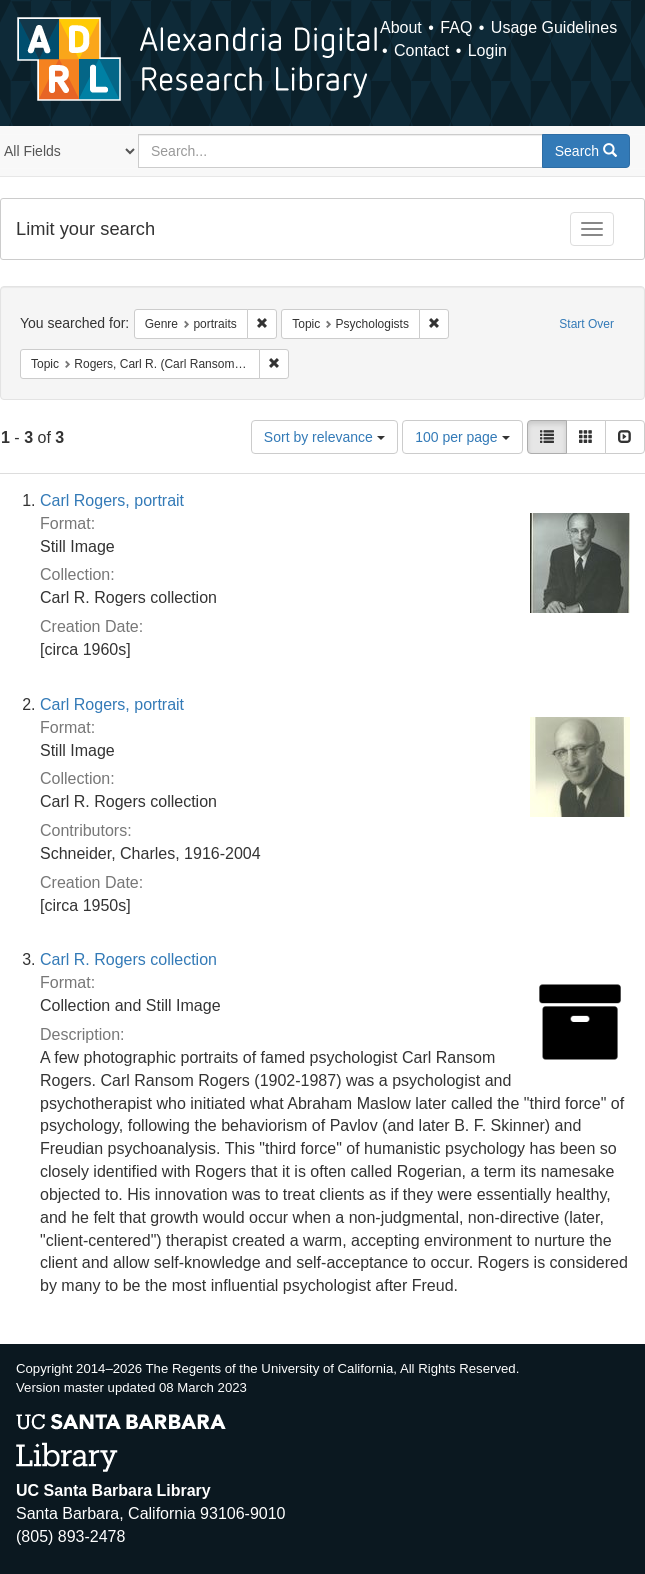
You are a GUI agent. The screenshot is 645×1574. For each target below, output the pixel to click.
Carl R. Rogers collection (128, 959)
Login (487, 50)
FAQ (456, 27)
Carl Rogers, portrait (112, 500)
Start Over (586, 324)
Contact (421, 50)
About (401, 27)
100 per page (462, 437)
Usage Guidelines (554, 27)
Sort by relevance (324, 437)
